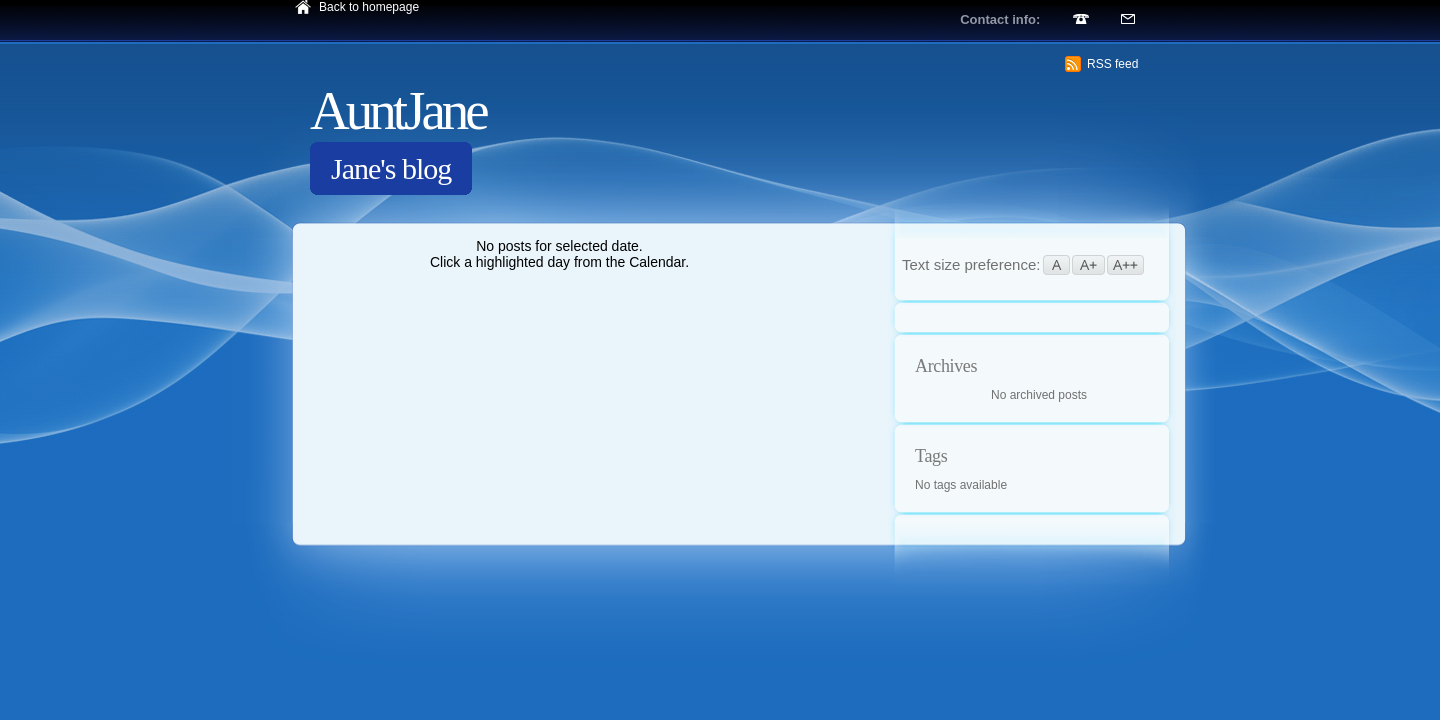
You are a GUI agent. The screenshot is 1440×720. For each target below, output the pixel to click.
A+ (1088, 265)
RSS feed (1112, 64)
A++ (1125, 265)
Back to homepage (369, 7)
